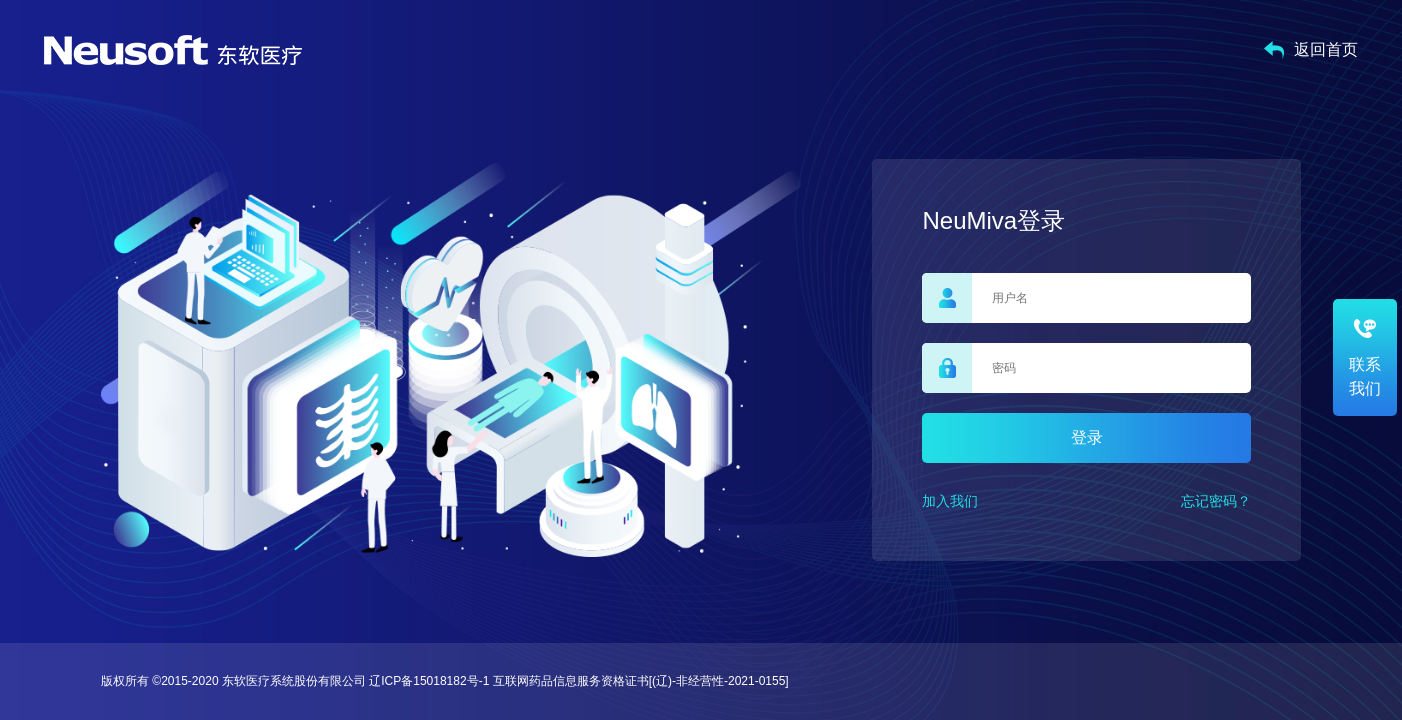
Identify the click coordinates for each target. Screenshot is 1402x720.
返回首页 (1311, 50)
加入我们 (950, 501)
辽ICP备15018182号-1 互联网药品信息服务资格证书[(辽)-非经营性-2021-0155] (578, 681)
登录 (1087, 437)
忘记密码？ (1216, 501)
